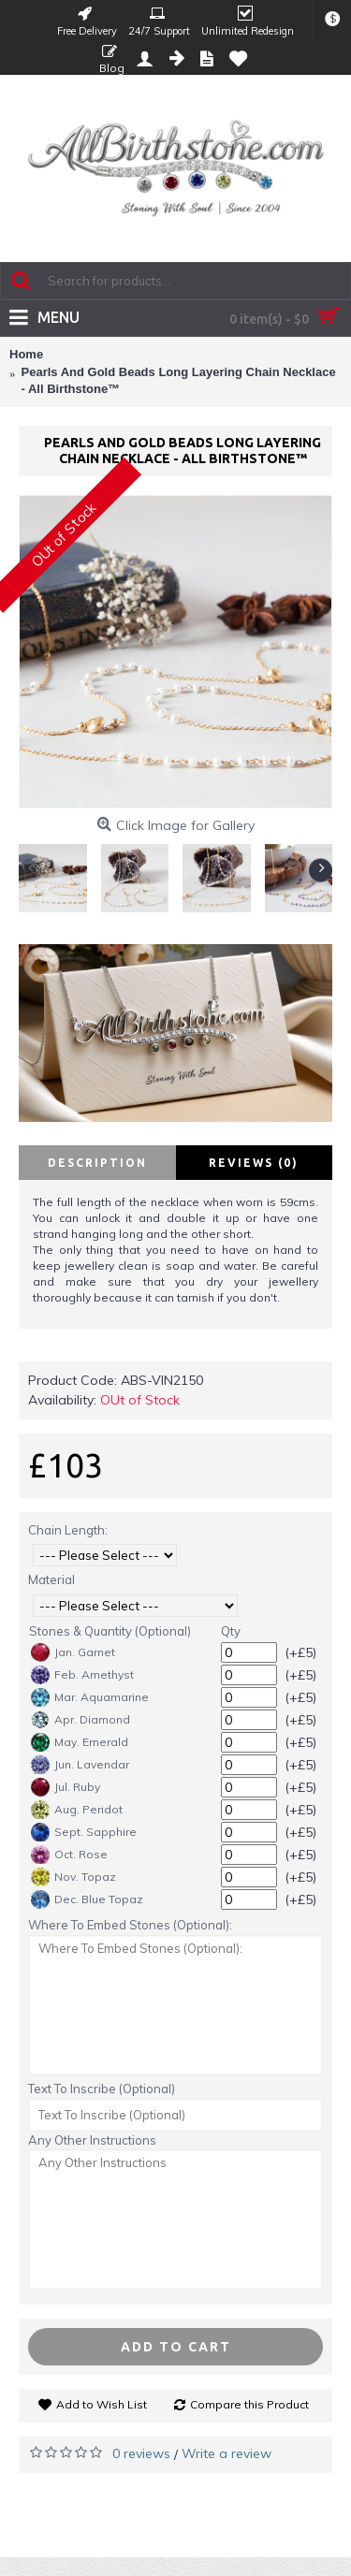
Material (51, 1579)
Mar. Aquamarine (90, 1697)
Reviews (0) (254, 1163)
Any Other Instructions (92, 2139)
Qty (231, 1630)
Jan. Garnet (73, 1652)
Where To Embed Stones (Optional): (130, 1924)
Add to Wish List (101, 2404)
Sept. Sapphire (84, 1832)
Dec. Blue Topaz (87, 1899)
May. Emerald (79, 1742)
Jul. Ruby (65, 1787)
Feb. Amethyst (82, 1675)
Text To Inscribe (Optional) (101, 2088)
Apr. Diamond (80, 1719)
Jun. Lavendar (80, 1764)
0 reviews (141, 2453)
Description (97, 1163)
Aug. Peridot (77, 1809)
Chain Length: (68, 1529)
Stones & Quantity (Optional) (110, 1630)
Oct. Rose (69, 1854)
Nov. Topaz (73, 1877)
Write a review (226, 2453)
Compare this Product (249, 2404)
